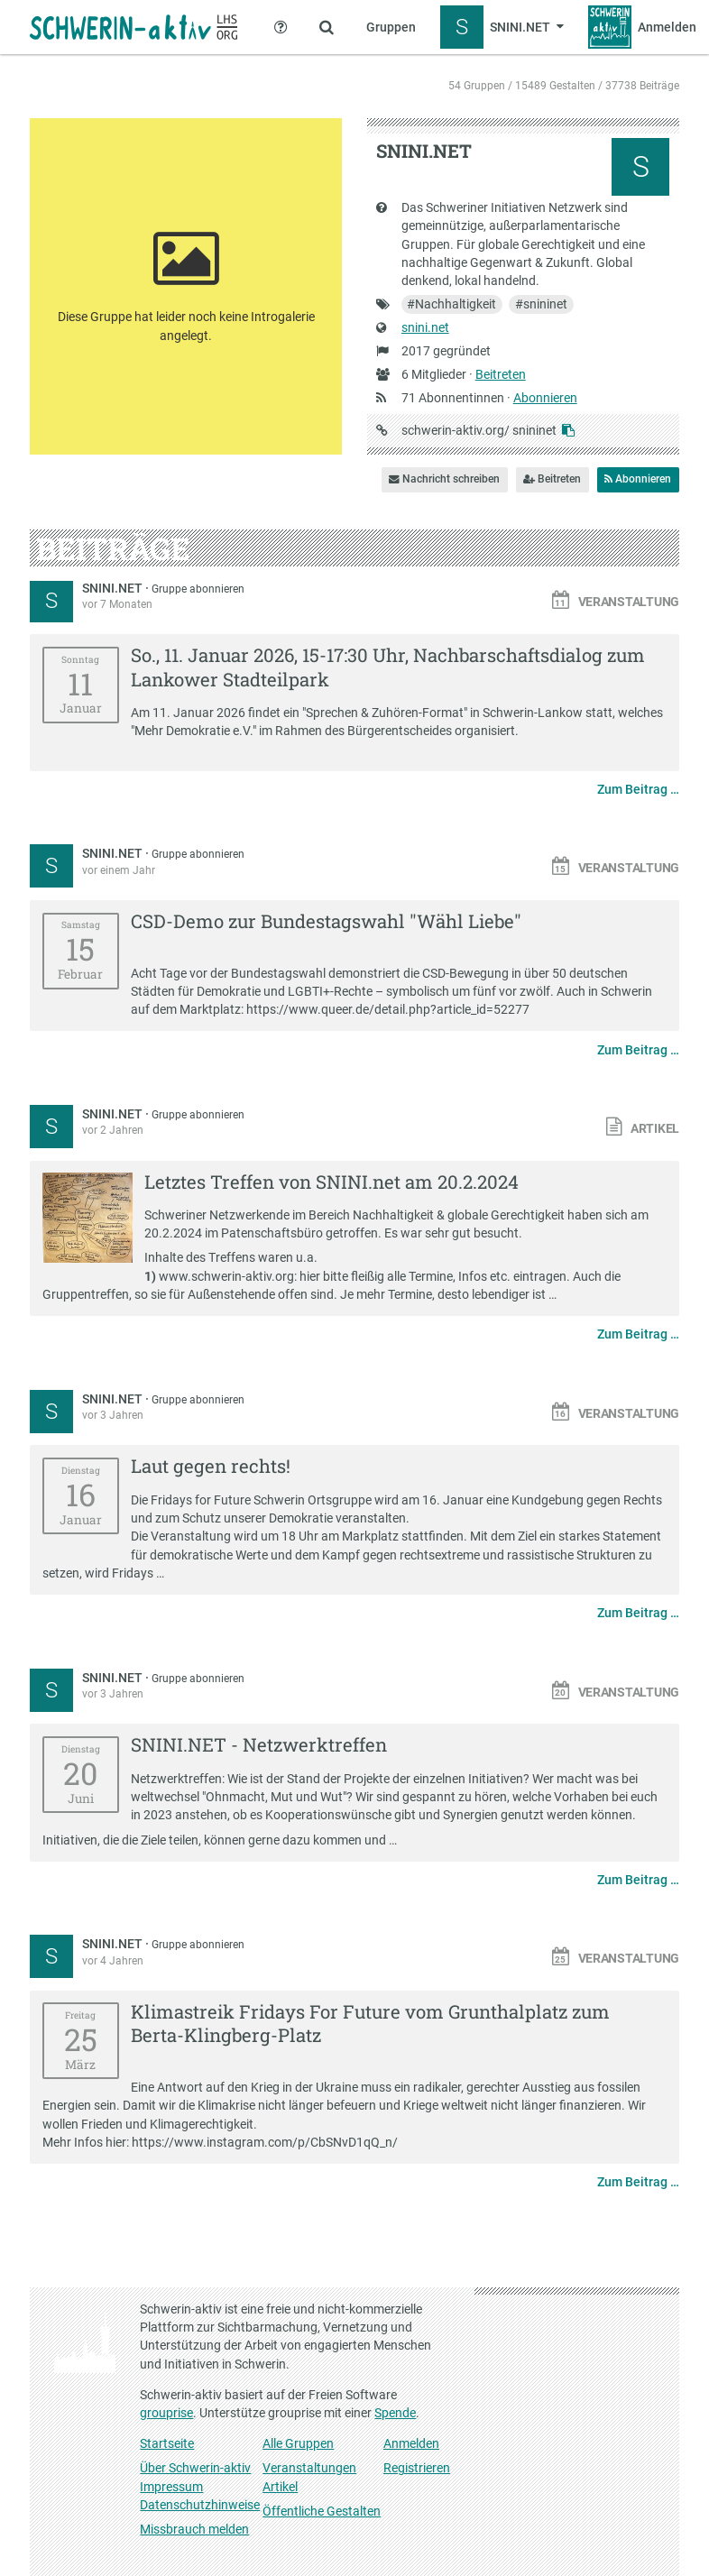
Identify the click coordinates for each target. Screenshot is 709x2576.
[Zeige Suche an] (326, 27)
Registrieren (416, 2468)
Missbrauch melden (194, 2529)
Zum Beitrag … (638, 789)
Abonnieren (545, 398)
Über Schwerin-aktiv (195, 2468)
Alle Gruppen (298, 2443)
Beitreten (500, 374)
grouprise (166, 2413)
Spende (395, 2413)
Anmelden (411, 2443)
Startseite (167, 2443)
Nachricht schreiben (444, 479)
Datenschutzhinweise (200, 2505)
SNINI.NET (113, 588)
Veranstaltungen (309, 2468)
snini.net (425, 327)
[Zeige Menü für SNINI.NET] (502, 27)
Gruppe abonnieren (198, 589)
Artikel (280, 2486)
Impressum (171, 2486)
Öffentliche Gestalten (321, 2511)
